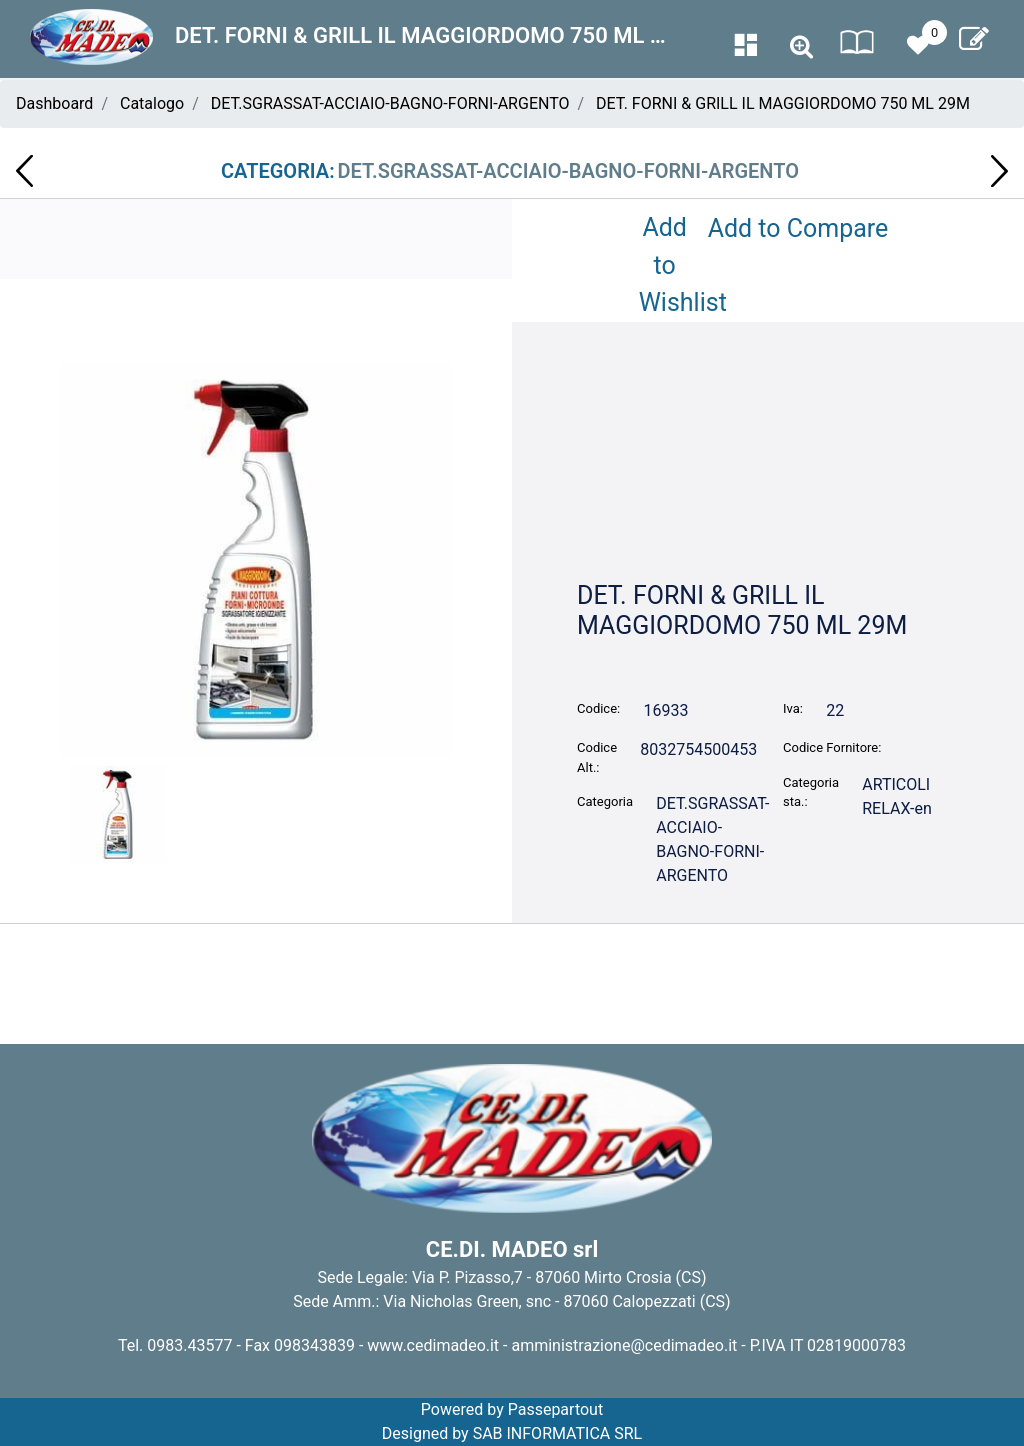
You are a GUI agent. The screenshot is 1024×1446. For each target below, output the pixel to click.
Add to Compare (798, 228)
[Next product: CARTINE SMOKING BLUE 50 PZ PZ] (999, 171)
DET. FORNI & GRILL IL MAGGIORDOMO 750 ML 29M (783, 103)
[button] (256, 558)
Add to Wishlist (669, 265)
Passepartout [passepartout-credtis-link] (555, 1409)
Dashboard (54, 103)
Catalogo (152, 103)
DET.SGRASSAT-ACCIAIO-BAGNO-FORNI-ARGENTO (390, 103)
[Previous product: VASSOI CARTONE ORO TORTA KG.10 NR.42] (24, 171)
